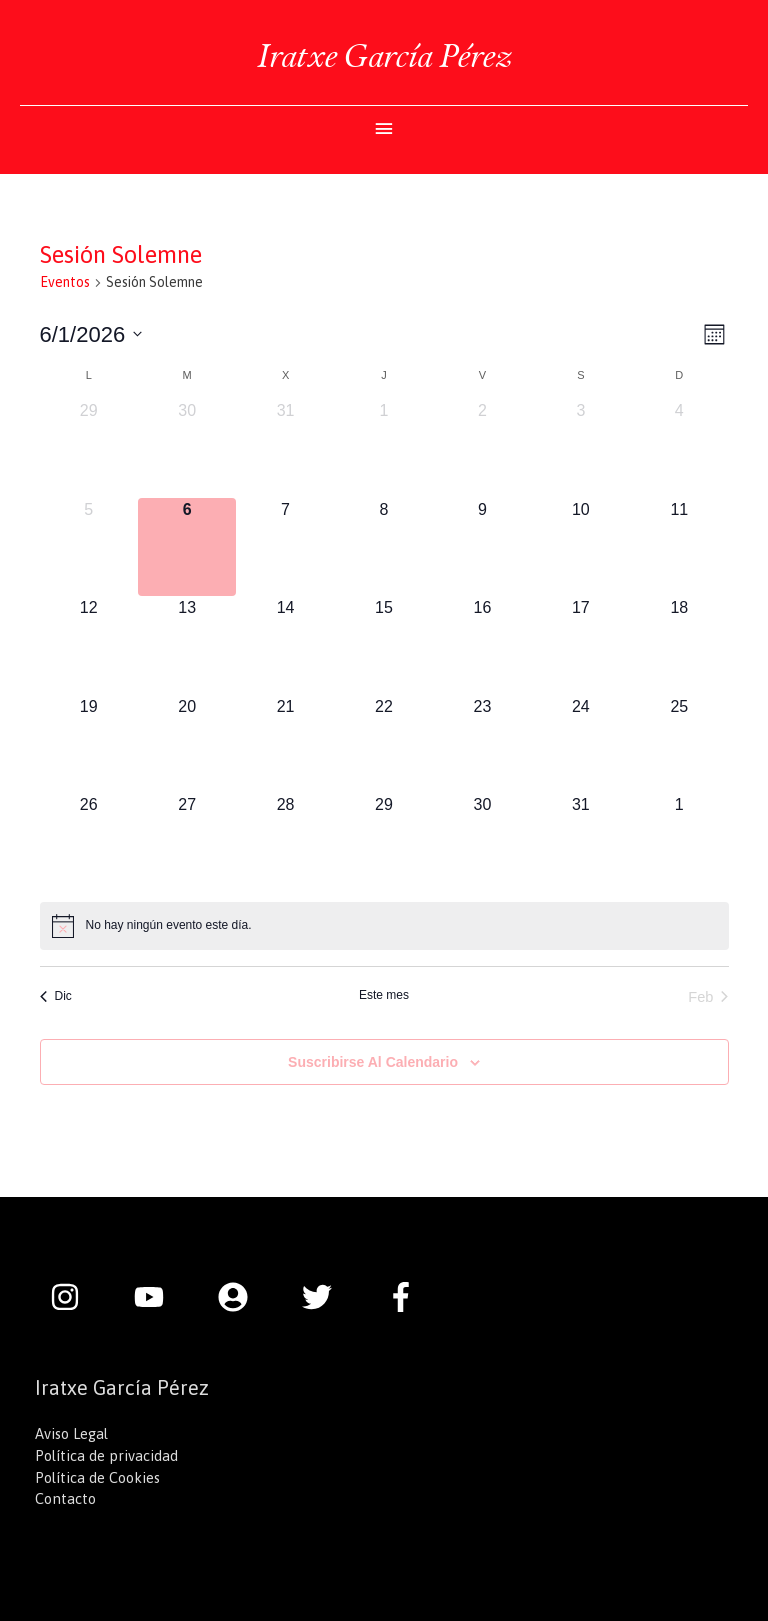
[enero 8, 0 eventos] (384, 547)
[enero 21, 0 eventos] (285, 744)
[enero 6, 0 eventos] (187, 547)
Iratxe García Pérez (384, 55)
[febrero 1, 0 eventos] (679, 842)
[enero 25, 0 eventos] (679, 744)
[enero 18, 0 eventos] (679, 645)
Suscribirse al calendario (373, 1062)
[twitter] (327, 1297)
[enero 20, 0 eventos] (187, 744)
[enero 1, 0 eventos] (384, 448)
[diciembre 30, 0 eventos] (187, 448)
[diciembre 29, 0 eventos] (89, 448)
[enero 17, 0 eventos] (581, 645)
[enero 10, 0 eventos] (581, 547)
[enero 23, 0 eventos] (482, 744)
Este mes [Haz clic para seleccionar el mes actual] (384, 995)
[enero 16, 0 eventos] (482, 645)
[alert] (384, 926)
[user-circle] (243, 1297)
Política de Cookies (97, 1477)
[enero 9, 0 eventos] (482, 547)
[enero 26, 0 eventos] (89, 842)
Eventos (65, 282)
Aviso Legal (71, 1433)
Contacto (65, 1498)
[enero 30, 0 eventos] (482, 842)
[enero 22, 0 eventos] (384, 744)
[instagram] (75, 1297)
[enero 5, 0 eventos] (89, 547)
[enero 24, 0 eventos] (581, 744)
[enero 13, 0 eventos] (187, 645)
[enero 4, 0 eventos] (679, 448)
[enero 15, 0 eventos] (384, 645)
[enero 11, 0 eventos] (679, 547)
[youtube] (159, 1297)
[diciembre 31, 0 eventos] (285, 448)
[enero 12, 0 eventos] (89, 645)
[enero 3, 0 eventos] (581, 448)
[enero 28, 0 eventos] (285, 842)
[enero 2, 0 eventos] (482, 448)
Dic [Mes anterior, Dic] (56, 996)
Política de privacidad (106, 1455)
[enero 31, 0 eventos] (581, 842)
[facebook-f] (406, 1297)
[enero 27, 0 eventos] (187, 842)
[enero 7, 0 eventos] (285, 547)
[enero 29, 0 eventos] (384, 842)
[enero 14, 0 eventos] (285, 645)
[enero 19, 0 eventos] (89, 744)
